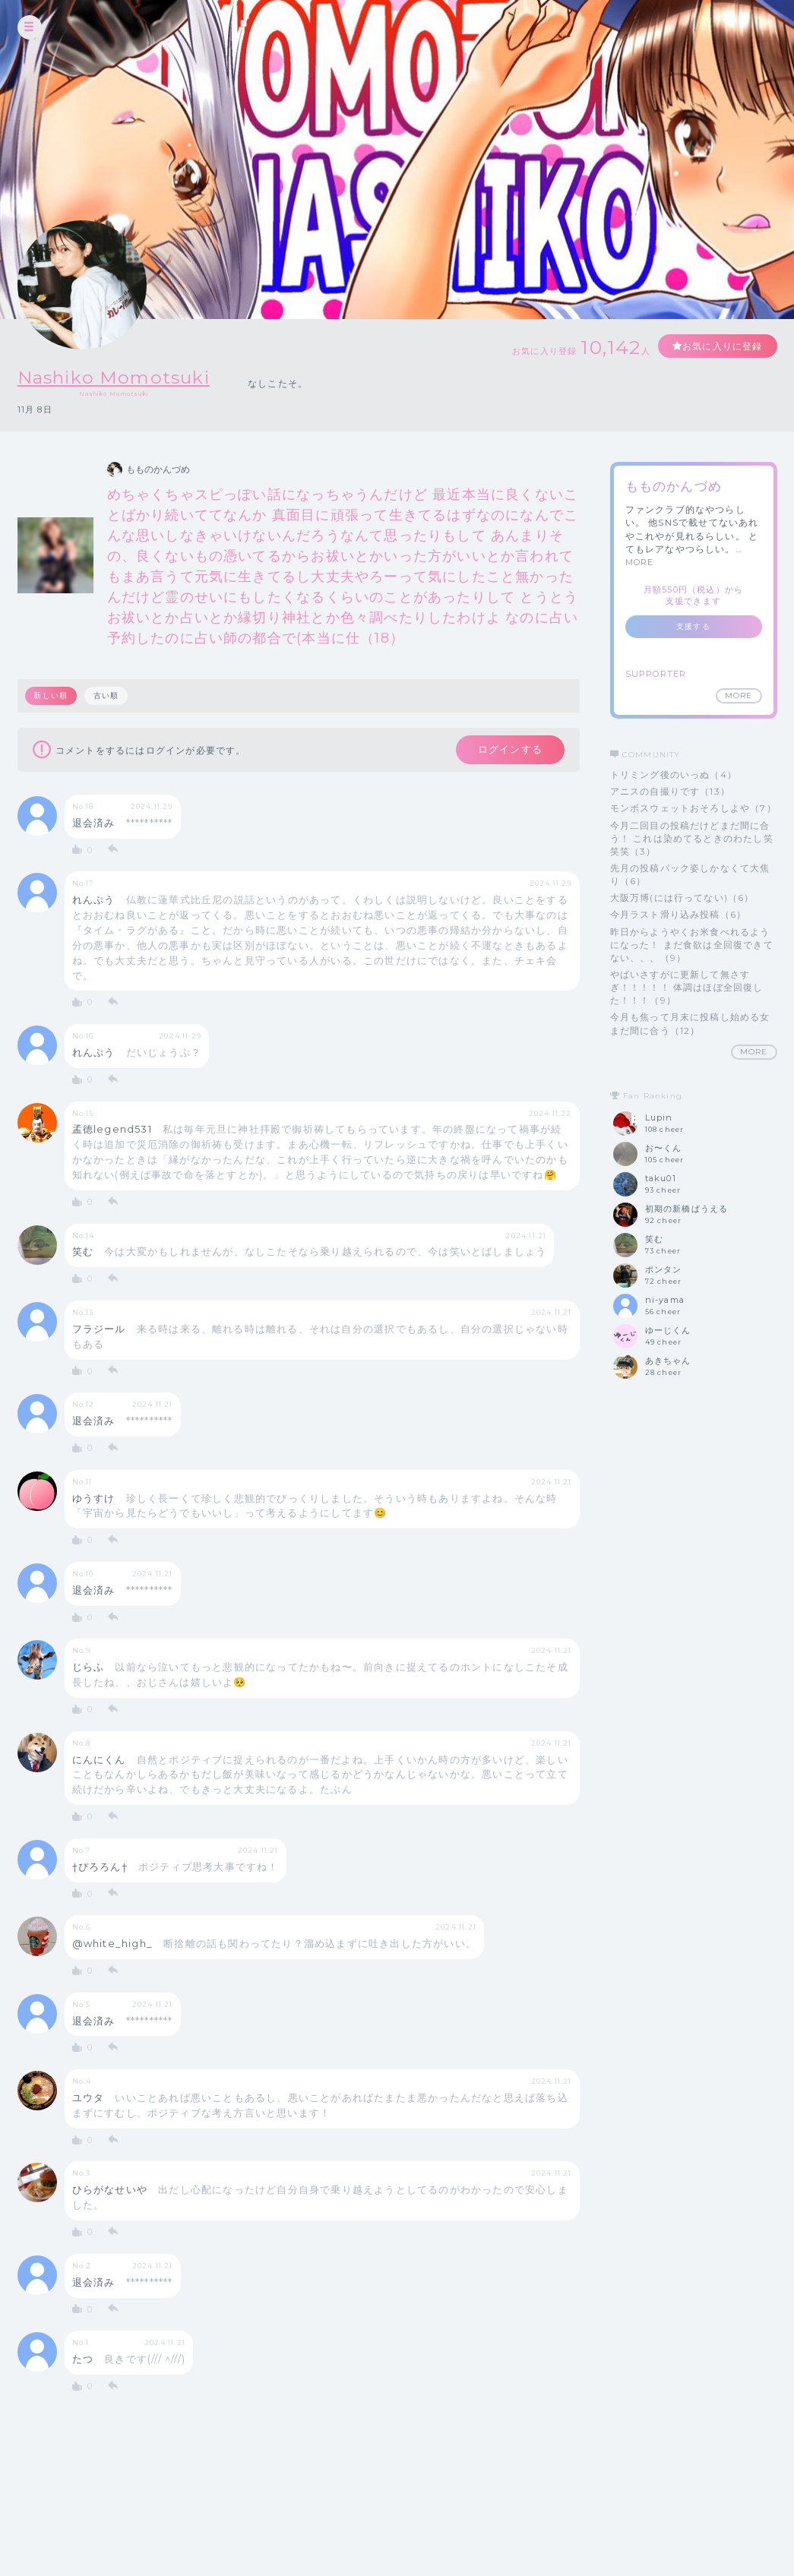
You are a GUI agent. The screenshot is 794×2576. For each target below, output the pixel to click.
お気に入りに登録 (722, 346)
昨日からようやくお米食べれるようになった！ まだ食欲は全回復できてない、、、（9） (691, 944)
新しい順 (51, 695)
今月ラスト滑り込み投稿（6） (678, 914)
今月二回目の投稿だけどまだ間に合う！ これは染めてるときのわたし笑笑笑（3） (691, 838)
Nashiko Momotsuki (116, 377)
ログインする (508, 750)
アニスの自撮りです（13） (670, 791)
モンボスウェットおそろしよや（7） (693, 808)
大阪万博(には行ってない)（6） (682, 897)
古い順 (106, 695)
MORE (639, 562)
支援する (693, 626)
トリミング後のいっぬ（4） (674, 774)
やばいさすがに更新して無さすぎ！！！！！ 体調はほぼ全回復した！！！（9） (687, 987)
